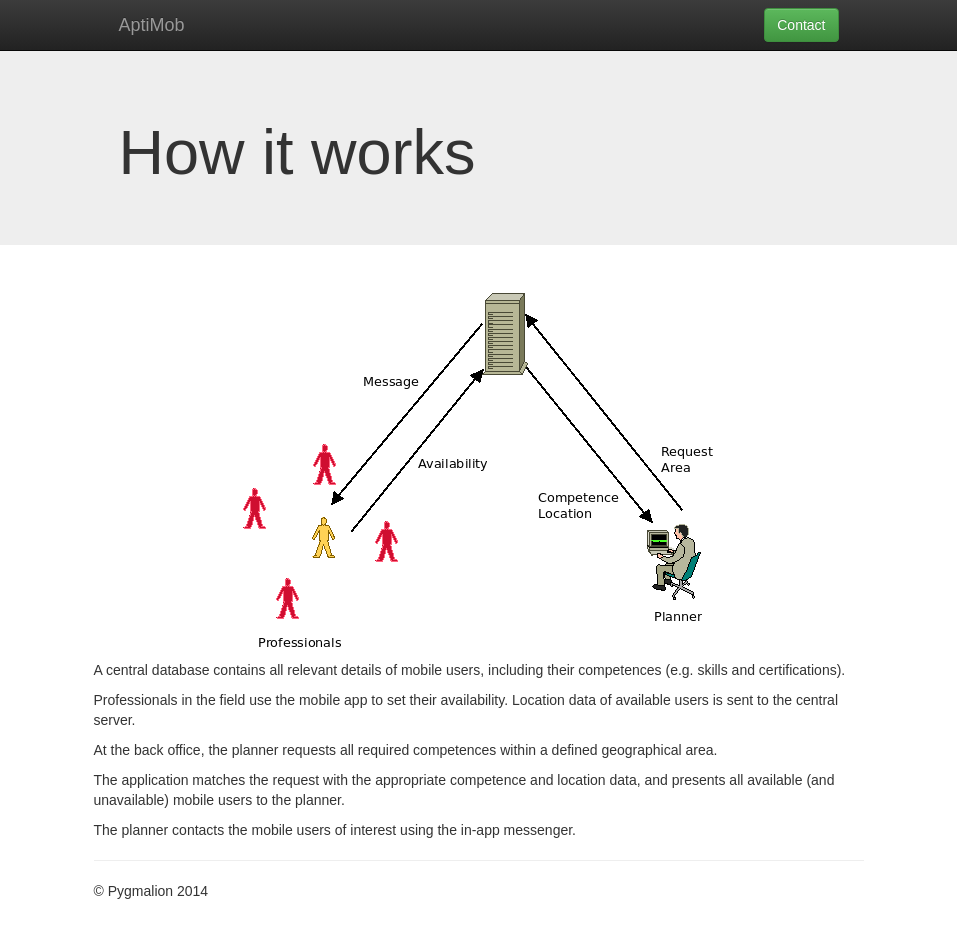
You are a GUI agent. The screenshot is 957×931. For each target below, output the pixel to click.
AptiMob (152, 25)
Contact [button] (801, 25)
